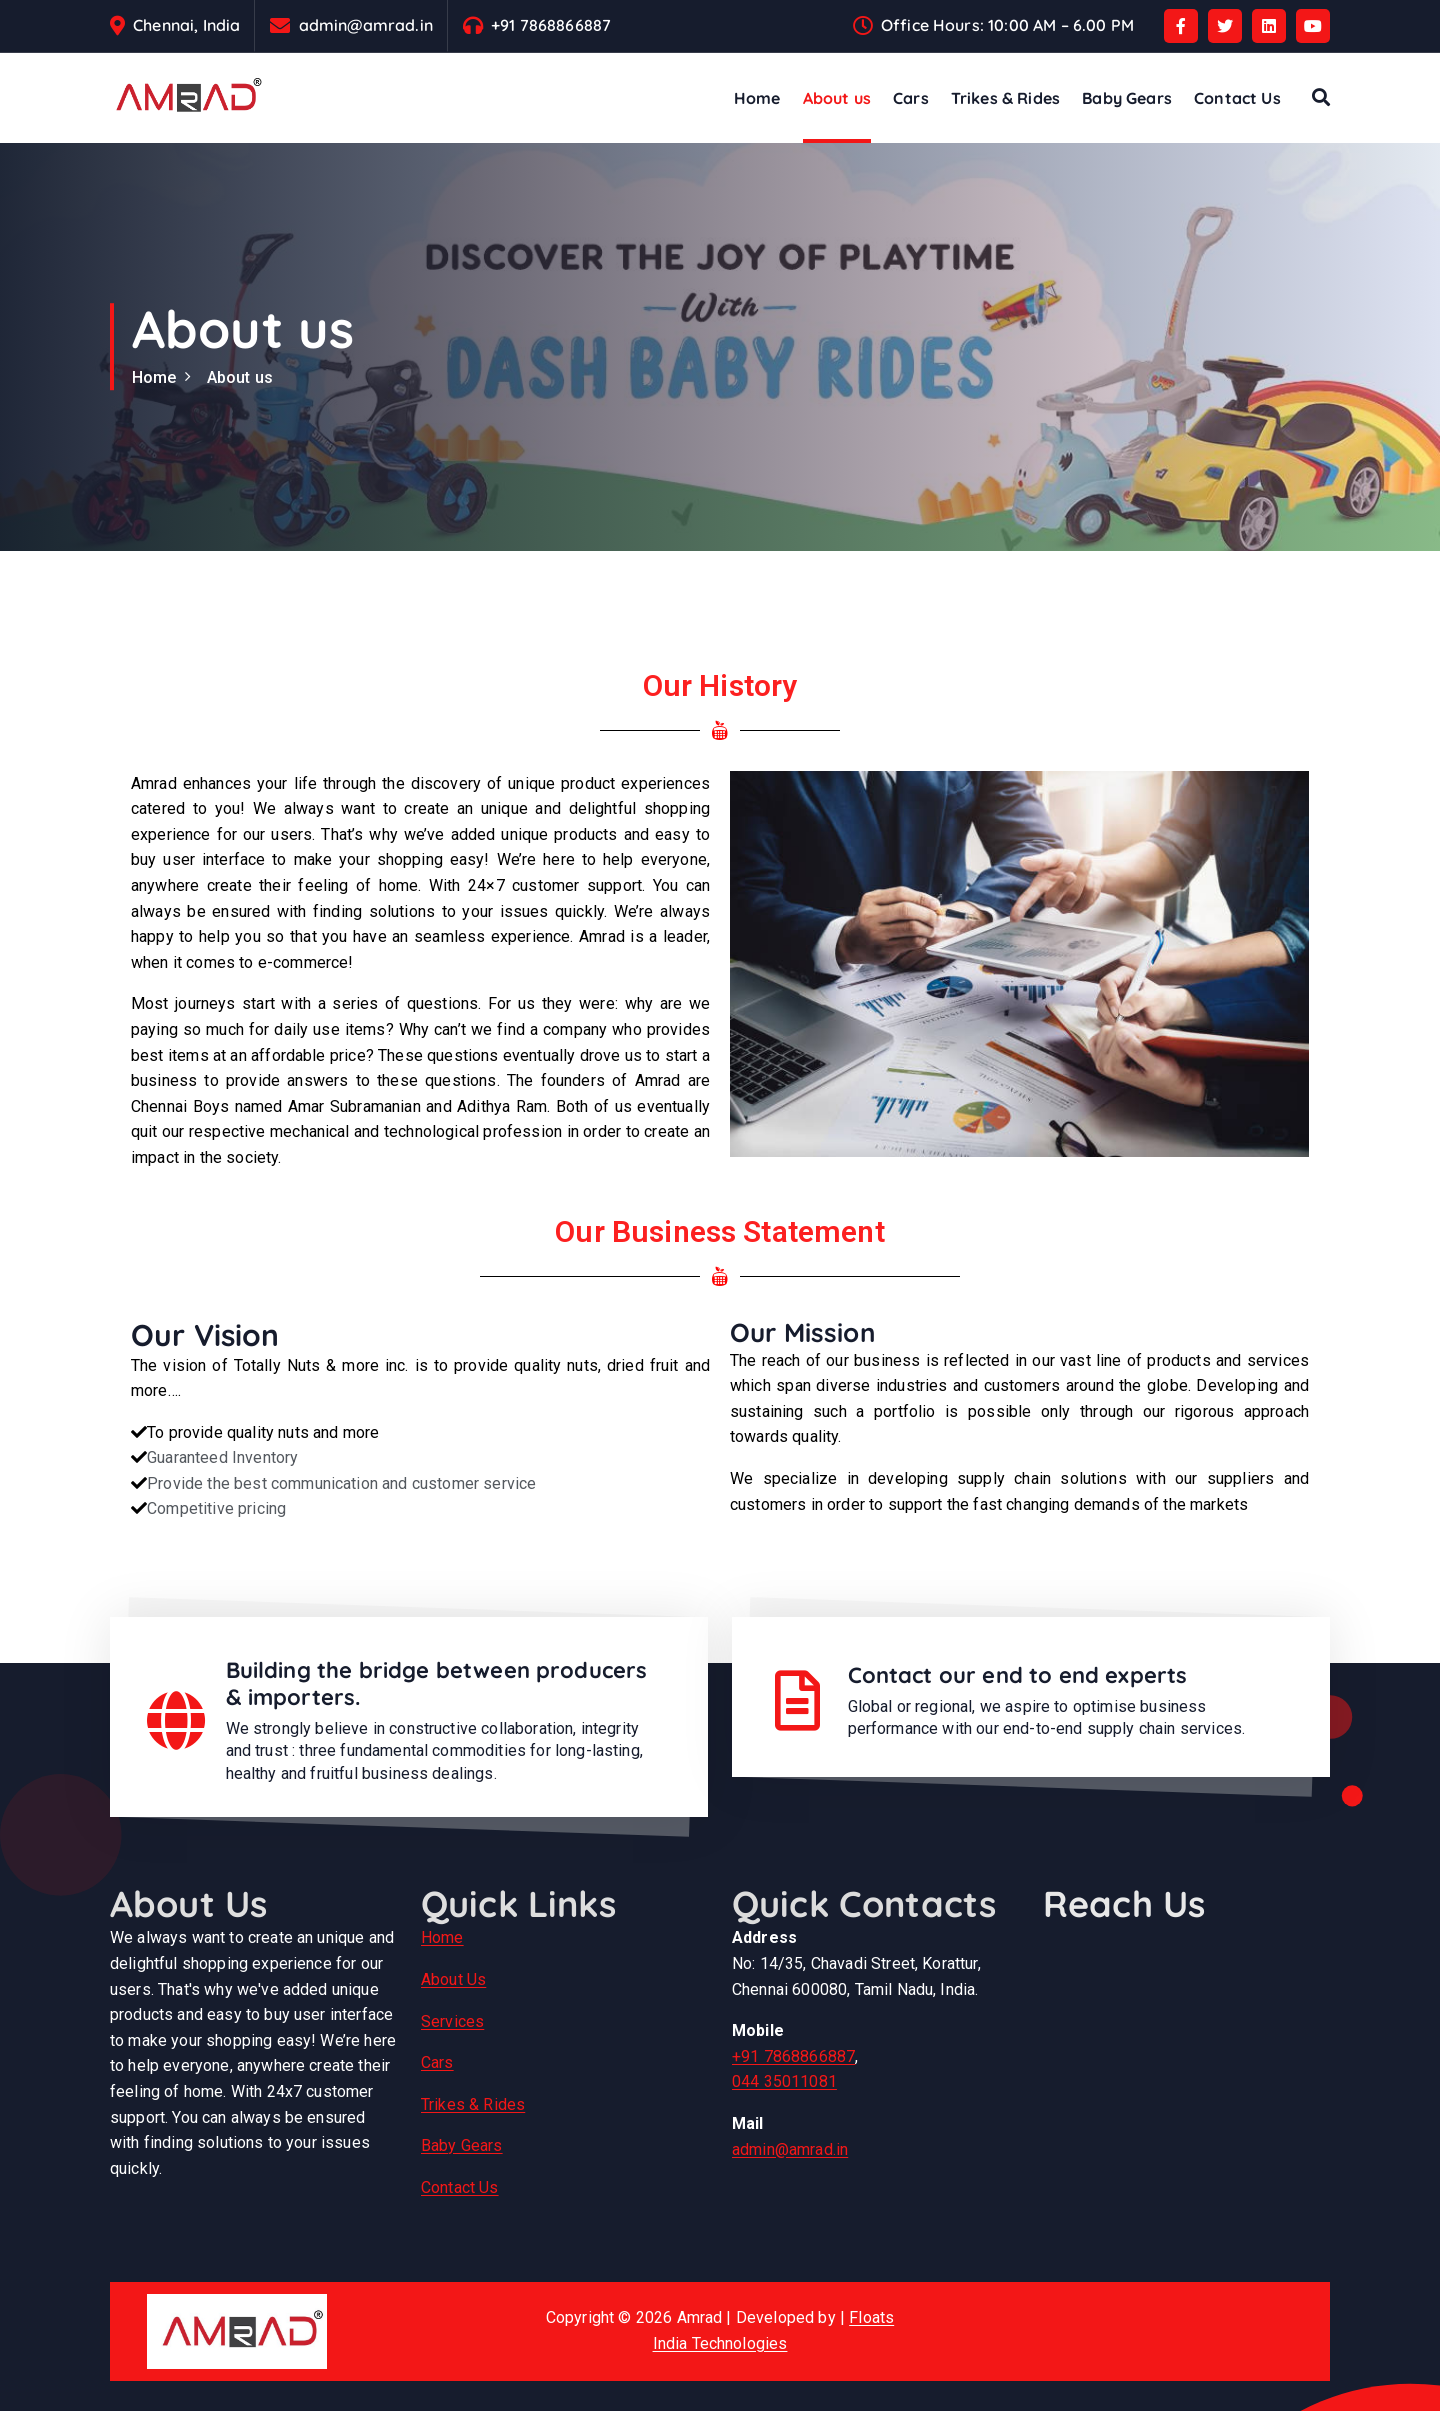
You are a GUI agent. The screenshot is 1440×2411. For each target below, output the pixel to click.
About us (837, 98)
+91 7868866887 (551, 25)
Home (757, 98)
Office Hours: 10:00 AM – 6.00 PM (1007, 25)
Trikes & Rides (1005, 98)
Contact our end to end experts (1018, 1675)
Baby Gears (1127, 98)
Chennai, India (186, 25)
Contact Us (1237, 98)
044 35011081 (784, 2081)
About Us (453, 1979)
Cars (911, 98)
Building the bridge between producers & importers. (437, 1683)
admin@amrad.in (366, 25)
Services (452, 2021)
